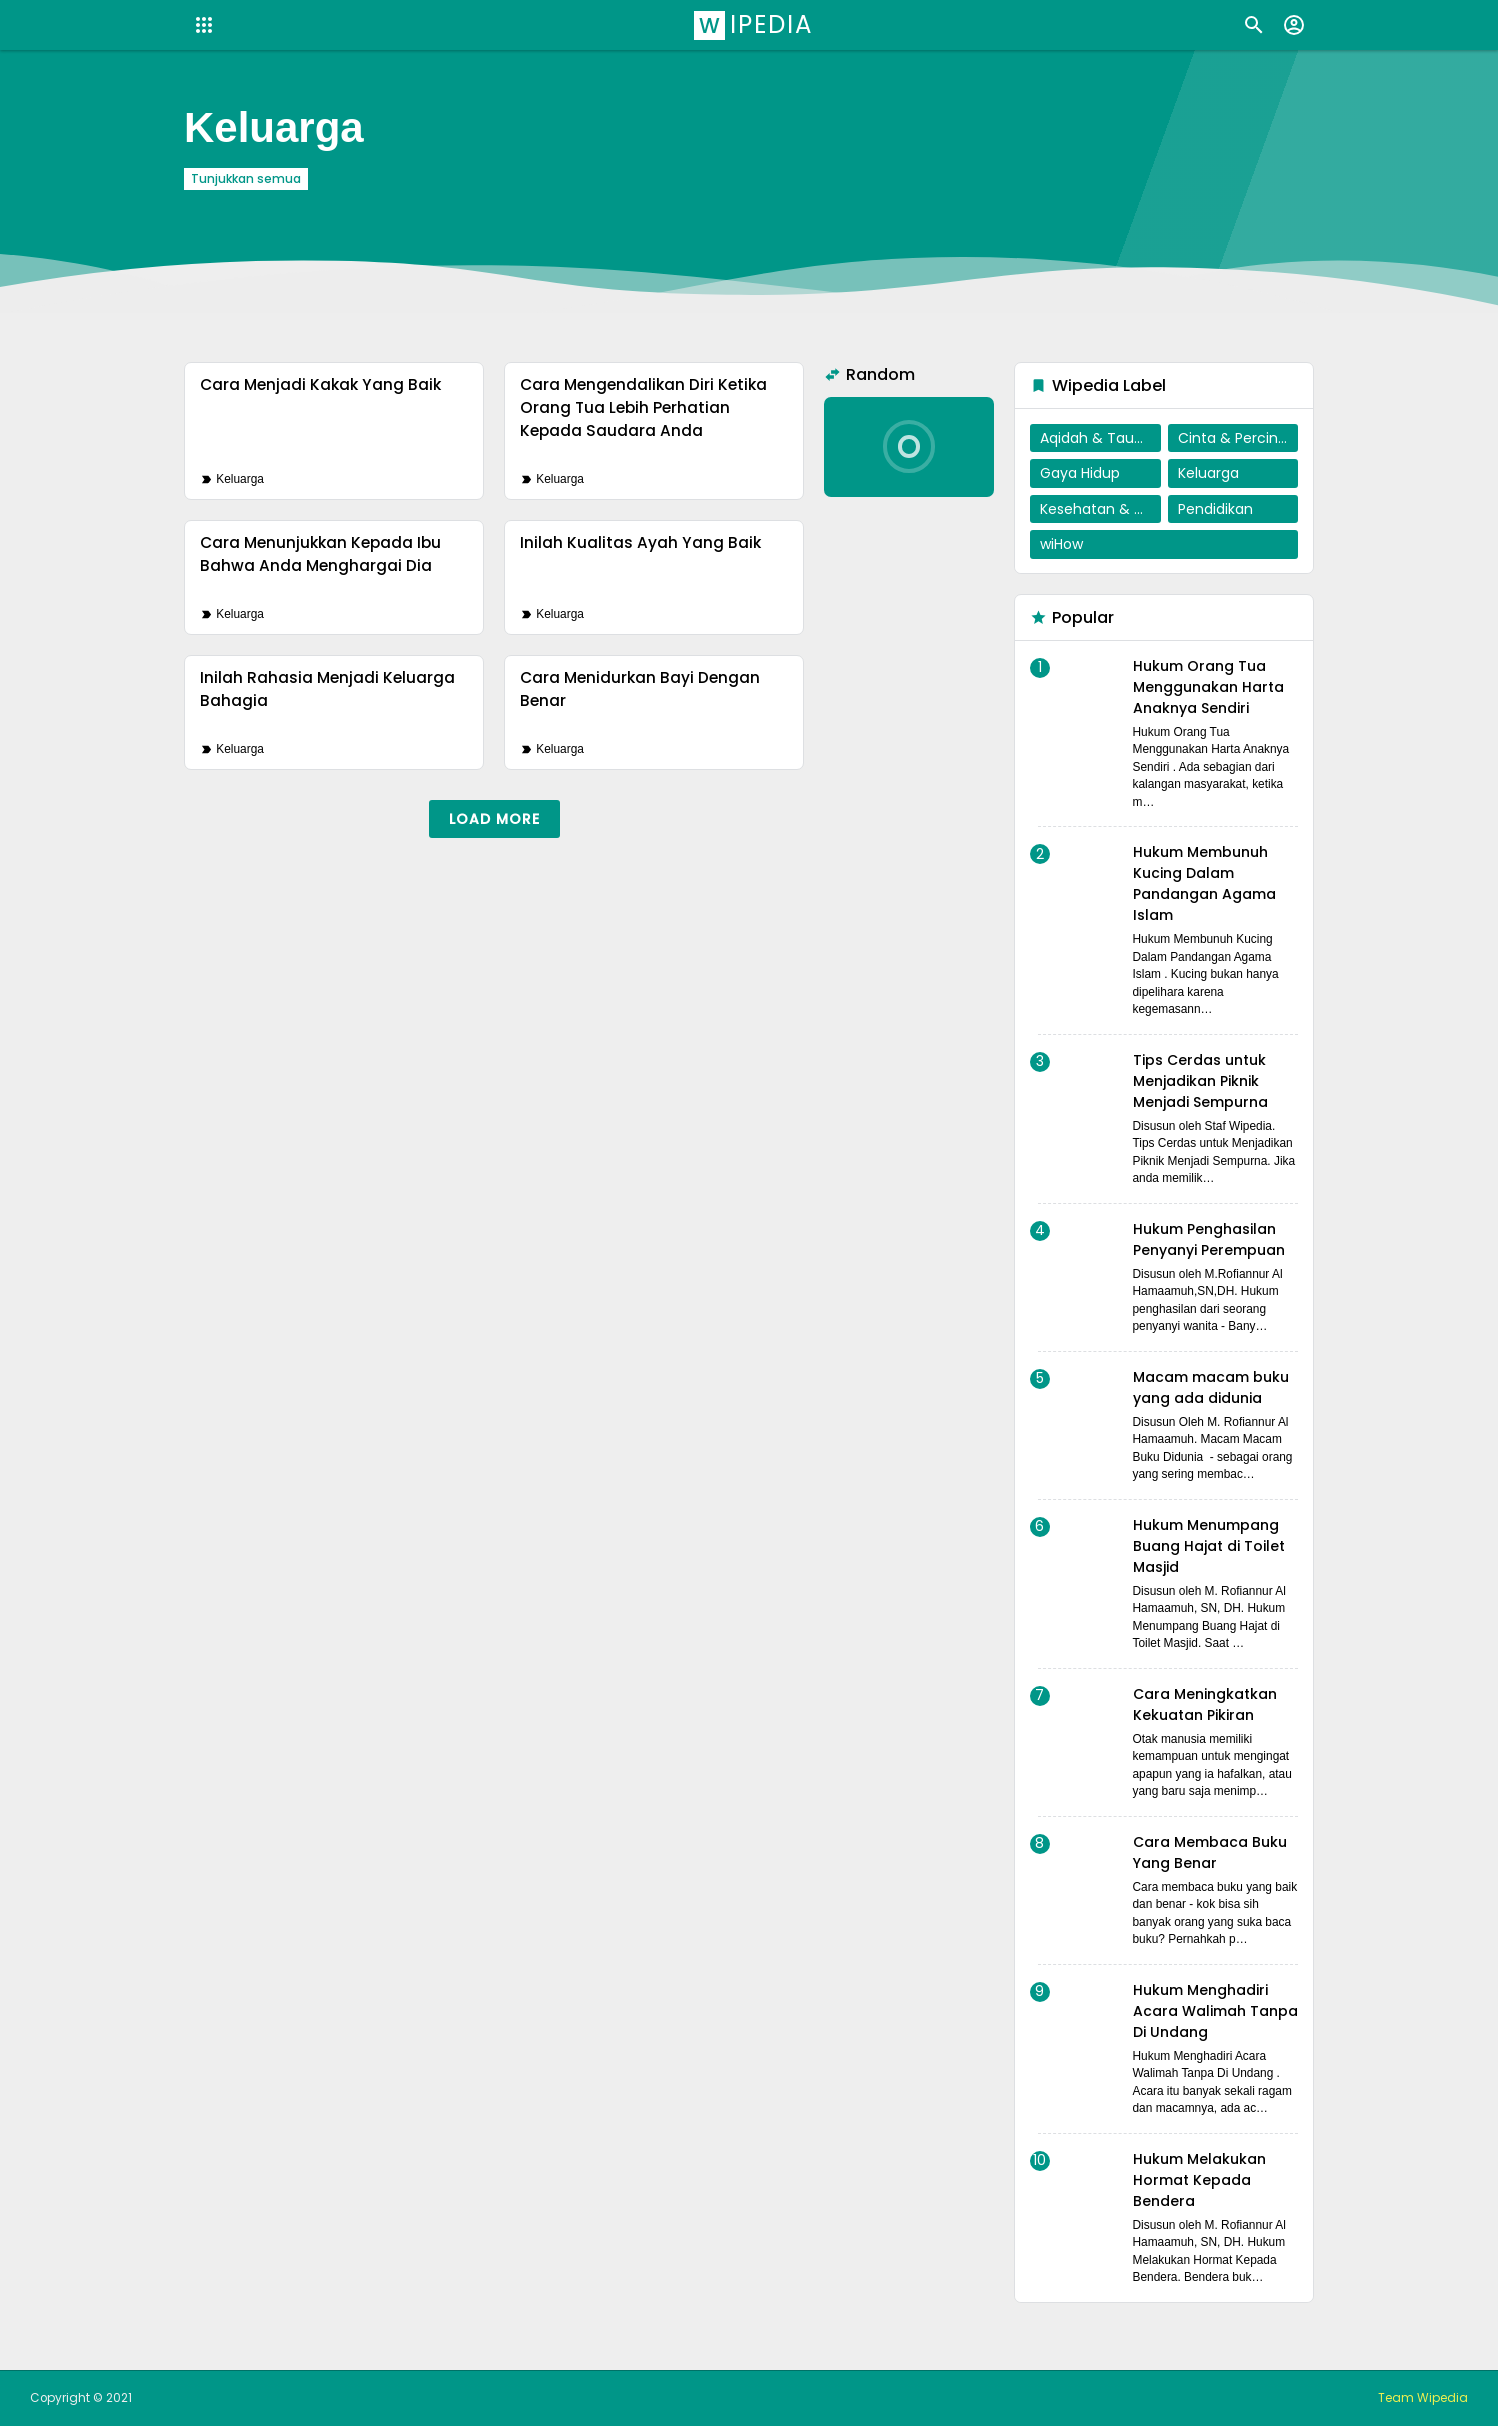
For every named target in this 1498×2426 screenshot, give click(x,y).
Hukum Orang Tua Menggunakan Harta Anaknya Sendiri (1208, 687)
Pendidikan (1215, 509)
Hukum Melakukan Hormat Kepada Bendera (1199, 2180)
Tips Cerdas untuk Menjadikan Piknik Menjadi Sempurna (1200, 1081)
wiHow (1061, 544)
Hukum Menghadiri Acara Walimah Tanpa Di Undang (1215, 2011)
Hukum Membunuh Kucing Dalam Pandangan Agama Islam (1204, 883)
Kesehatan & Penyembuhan (1100, 509)
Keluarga (240, 479)
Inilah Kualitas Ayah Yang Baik (640, 542)
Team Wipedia (1423, 2398)
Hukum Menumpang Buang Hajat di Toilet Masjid (1209, 1546)
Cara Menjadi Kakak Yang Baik (320, 384)
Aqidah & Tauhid (1097, 438)
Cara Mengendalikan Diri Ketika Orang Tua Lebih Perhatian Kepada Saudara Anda (643, 407)
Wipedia (756, 24)
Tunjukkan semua (246, 179)
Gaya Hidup (1080, 473)
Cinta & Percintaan (1238, 438)
